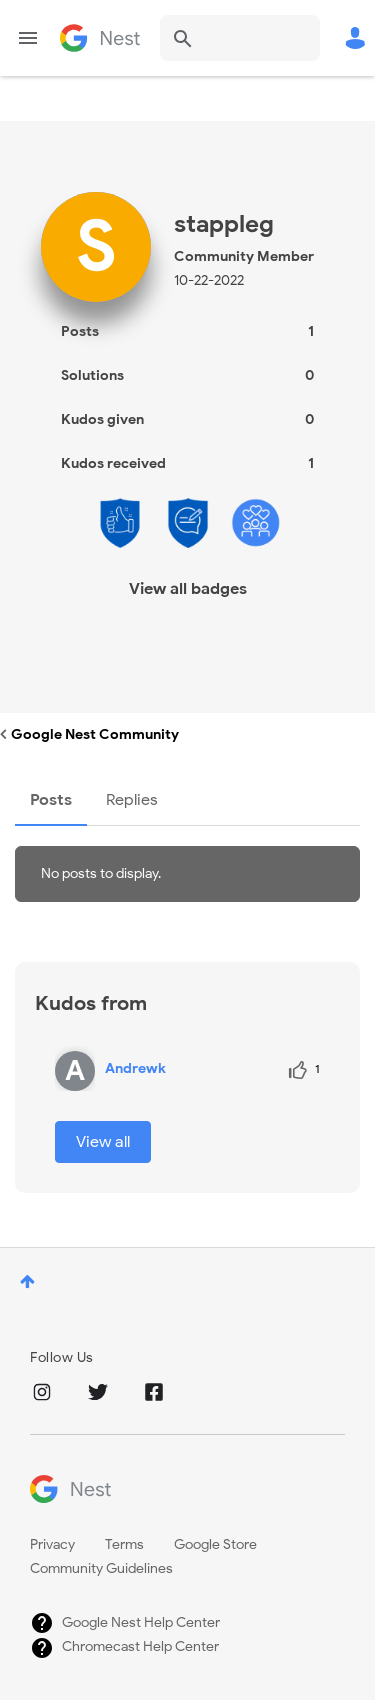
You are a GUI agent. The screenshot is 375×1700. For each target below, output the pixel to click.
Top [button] (27, 1281)
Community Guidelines (101, 1568)
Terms (124, 1544)
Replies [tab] (132, 800)
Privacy (52, 1544)
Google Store (215, 1544)
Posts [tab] (51, 800)
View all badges (188, 589)
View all (103, 1142)
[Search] (240, 38)
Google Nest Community (100, 38)
